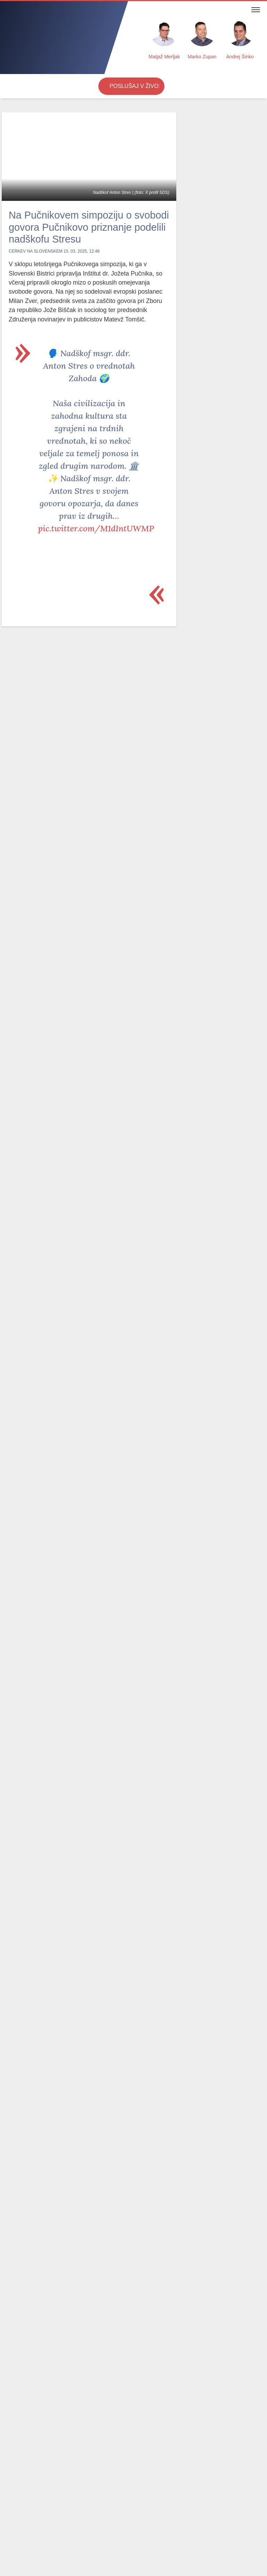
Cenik (106, 2503)
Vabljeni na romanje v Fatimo (207, 417)
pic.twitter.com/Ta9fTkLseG (92, 1212)
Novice (9, 2492)
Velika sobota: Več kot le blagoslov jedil (33, 2314)
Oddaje (61, 2492)
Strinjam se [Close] (241, 2560)
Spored (63, 2503)
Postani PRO (16, 2511)
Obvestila (39, 2503)
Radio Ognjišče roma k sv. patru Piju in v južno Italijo (211, 372)
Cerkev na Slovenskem (36, 264)
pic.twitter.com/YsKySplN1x (91, 1521)
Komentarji (35, 2492)
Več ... (205, 2562)
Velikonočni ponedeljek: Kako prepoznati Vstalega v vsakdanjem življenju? (88, 2327)
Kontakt (87, 2503)
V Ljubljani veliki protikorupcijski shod (49, 2189)
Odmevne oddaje (81, 2251)
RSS (128, 2511)
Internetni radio (76, 2511)
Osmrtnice (13, 2503)
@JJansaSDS (85, 1149)
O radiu (47, 2511)
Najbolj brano (27, 2251)
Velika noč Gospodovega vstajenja (135, 2319)
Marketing (129, 2503)
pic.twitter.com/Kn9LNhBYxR (94, 1820)
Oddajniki (108, 2511)
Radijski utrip (91, 2492)
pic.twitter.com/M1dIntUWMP (96, 539)
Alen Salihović (205, 170)
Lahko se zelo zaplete (31, 2222)
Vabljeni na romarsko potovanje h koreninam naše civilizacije (209, 457)
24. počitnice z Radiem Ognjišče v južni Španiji (209, 502)
